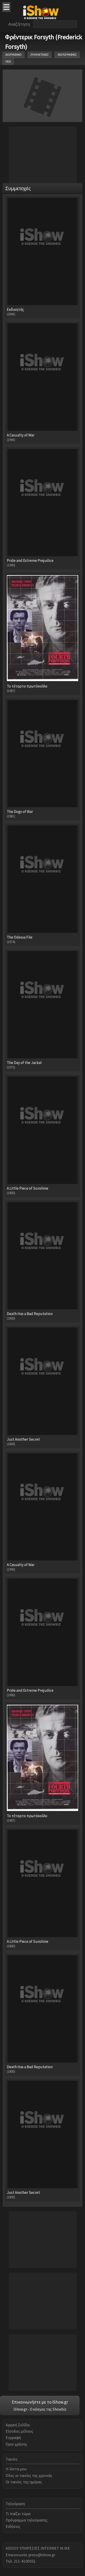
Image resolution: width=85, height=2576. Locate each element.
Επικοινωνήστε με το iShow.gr (40, 2402)
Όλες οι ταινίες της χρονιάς (29, 2475)
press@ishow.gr (42, 2554)
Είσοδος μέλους (19, 2431)
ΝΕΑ (8, 61)
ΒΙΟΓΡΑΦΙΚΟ (13, 55)
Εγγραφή (13, 2437)
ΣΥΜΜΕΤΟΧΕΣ (40, 55)
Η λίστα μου (16, 2468)
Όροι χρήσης (16, 2444)
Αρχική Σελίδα (17, 2424)
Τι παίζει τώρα (18, 2513)
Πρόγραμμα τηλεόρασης (27, 2520)
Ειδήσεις (13, 2526)
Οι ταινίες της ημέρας (24, 2481)
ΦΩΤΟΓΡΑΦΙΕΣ (67, 55)
